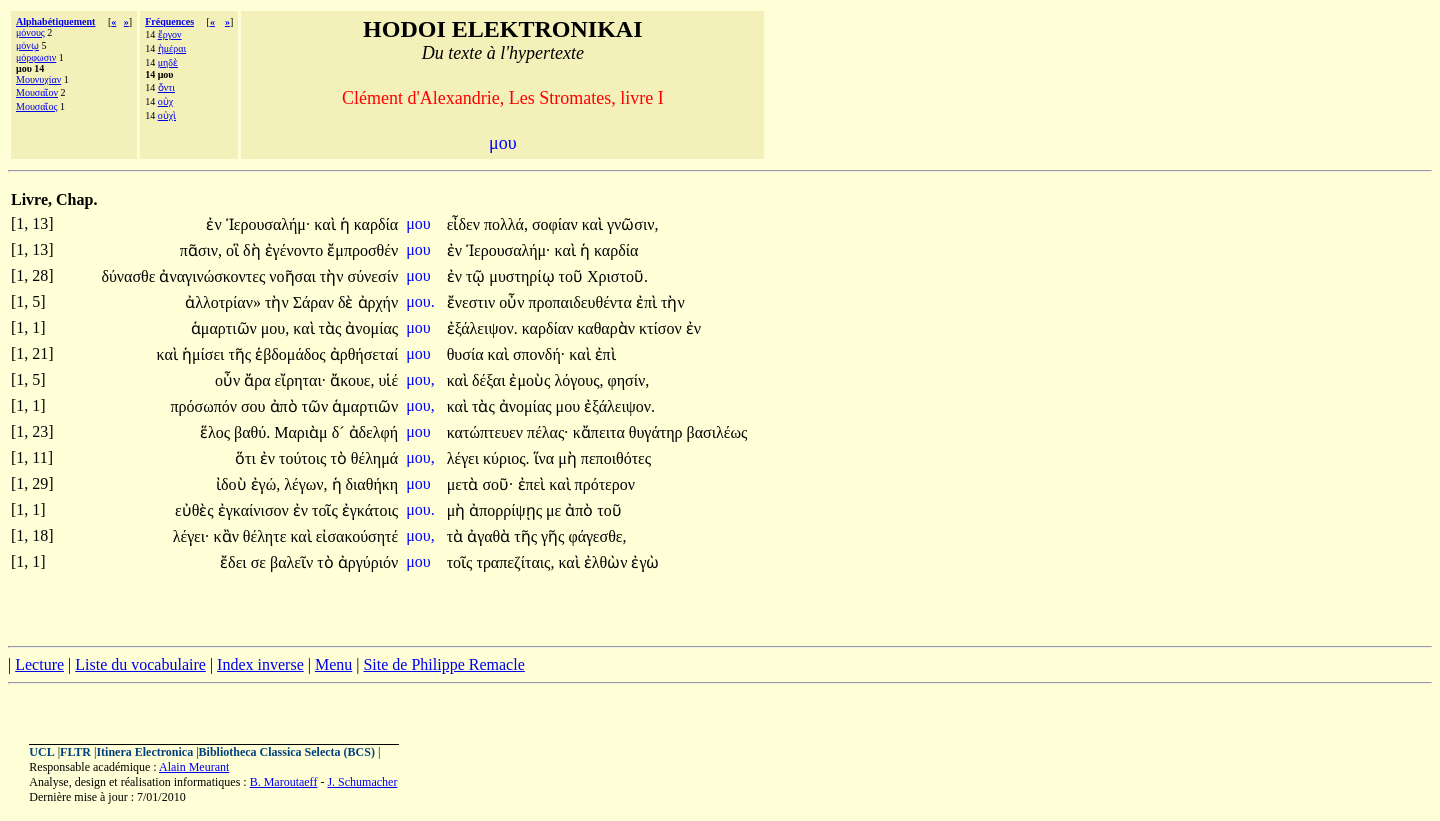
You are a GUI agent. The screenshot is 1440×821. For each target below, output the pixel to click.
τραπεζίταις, (515, 562)
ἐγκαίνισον (255, 510)
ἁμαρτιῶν (226, 328)
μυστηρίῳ (523, 276)
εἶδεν (465, 224)
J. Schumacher (362, 782)
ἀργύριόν (368, 562)
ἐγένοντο (296, 250)
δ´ (340, 432)
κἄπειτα (601, 432)
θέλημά (374, 458)
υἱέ (389, 380)
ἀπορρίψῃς (507, 510)
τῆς (241, 354)
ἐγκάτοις (370, 510)
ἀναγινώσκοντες (214, 276)
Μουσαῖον (37, 92)
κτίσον (662, 328)
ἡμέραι (172, 48)
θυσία (467, 354)
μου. (420, 301)
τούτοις (304, 458)
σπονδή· (539, 354)
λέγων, (305, 484)
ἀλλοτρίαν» (223, 302)
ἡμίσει (205, 354)
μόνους (30, 32)
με (555, 510)
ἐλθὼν (608, 562)
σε (260, 562)
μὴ (569, 458)
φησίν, (629, 380)
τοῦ (573, 276)
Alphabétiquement (55, 21)
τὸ (340, 458)
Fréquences (169, 21)
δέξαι (490, 380)
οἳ (234, 250)
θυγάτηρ (658, 432)
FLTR (75, 752)
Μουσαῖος (36, 106)
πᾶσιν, (201, 250)
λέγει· (191, 536)
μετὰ (465, 484)
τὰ (457, 536)
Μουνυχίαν (38, 79)
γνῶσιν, (632, 224)
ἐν (215, 224)
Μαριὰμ (302, 432)
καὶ (326, 224)
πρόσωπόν (205, 406)
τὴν (334, 276)
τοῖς (327, 510)
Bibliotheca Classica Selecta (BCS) (287, 752)
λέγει (465, 458)
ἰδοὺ (233, 484)
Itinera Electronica (144, 752)
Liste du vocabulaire (140, 664)
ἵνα (546, 458)
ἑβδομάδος (292, 354)
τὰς (332, 328)
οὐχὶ (167, 115)
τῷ (477, 276)
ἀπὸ (286, 406)
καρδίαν (550, 328)
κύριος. (506, 458)
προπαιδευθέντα (581, 302)
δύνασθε (130, 276)
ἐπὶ (648, 302)
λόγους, (578, 380)
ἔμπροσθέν (362, 250)
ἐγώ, (266, 484)
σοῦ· (497, 484)
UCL (41, 752)
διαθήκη (372, 484)
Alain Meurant (194, 767)
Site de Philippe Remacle (443, 664)
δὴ (254, 250)
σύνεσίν (373, 276)
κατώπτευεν (487, 432)
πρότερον (605, 484)
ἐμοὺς (531, 380)
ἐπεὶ (534, 484)
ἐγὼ (645, 562)
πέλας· (548, 432)
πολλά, (506, 224)
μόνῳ (27, 45)
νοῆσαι (294, 276)
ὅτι (247, 458)
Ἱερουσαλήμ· (268, 224)
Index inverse (260, 664)
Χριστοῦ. (617, 276)
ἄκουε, (352, 380)
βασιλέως (717, 432)
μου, (275, 328)
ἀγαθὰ (490, 536)
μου (420, 223)
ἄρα (259, 380)
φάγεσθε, (597, 536)
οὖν (513, 302)
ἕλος (217, 432)
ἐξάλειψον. (482, 328)
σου (255, 406)
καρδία (376, 224)
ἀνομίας (371, 328)
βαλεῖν (293, 562)
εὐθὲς (196, 510)
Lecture (39, 664)
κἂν (228, 536)
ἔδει (235, 562)
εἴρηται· (301, 380)
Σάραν (315, 302)
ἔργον (170, 34)
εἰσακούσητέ (357, 536)
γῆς (554, 536)
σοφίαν (557, 224)
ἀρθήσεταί (364, 354)
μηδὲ (168, 62)
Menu (333, 664)
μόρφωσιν (36, 57)
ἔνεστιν (473, 302)
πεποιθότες (616, 458)
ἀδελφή (374, 432)
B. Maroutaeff (284, 782)
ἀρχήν (378, 302)
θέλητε (267, 536)
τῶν (317, 406)
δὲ (348, 302)
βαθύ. (252, 432)
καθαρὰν (608, 328)
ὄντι (166, 87)
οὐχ (165, 101)
